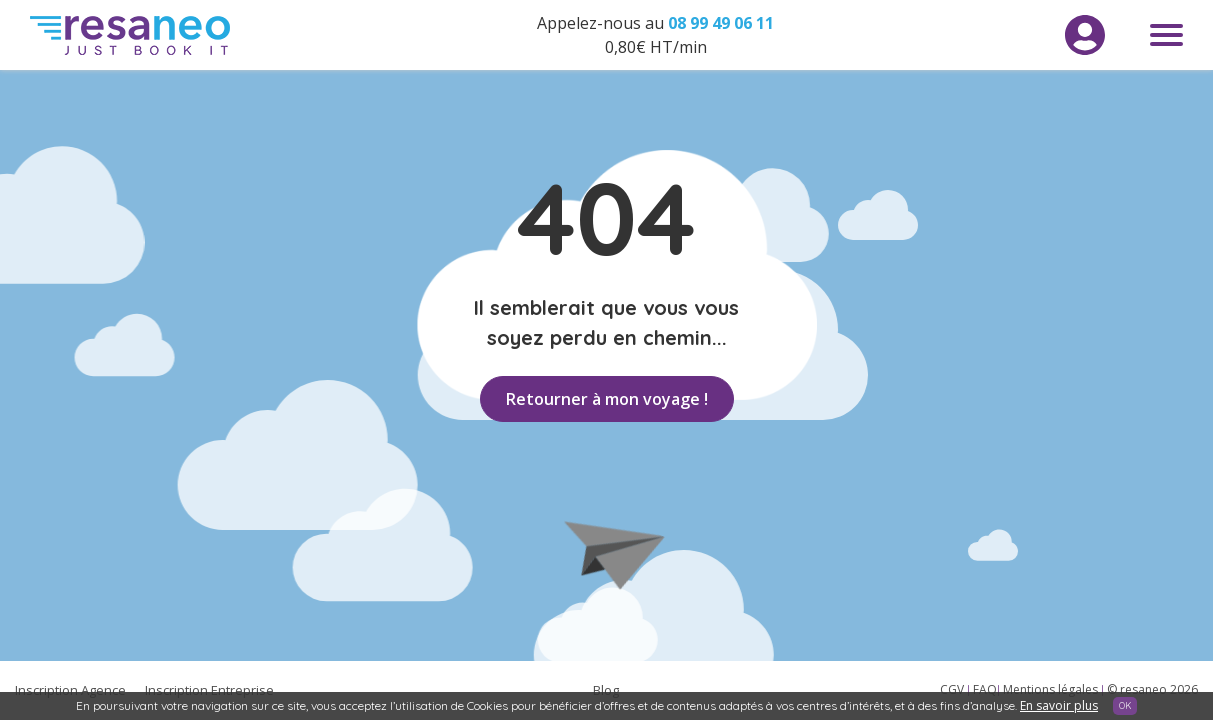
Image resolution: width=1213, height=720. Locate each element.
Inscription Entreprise (209, 690)
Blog (606, 690)
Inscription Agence (70, 690)
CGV (953, 689)
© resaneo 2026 (1152, 689)
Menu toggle (1166, 35)
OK (1125, 705)
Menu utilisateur (1085, 35)
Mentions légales (1052, 689)
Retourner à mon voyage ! (607, 399)
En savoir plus (1059, 705)
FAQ (985, 689)
